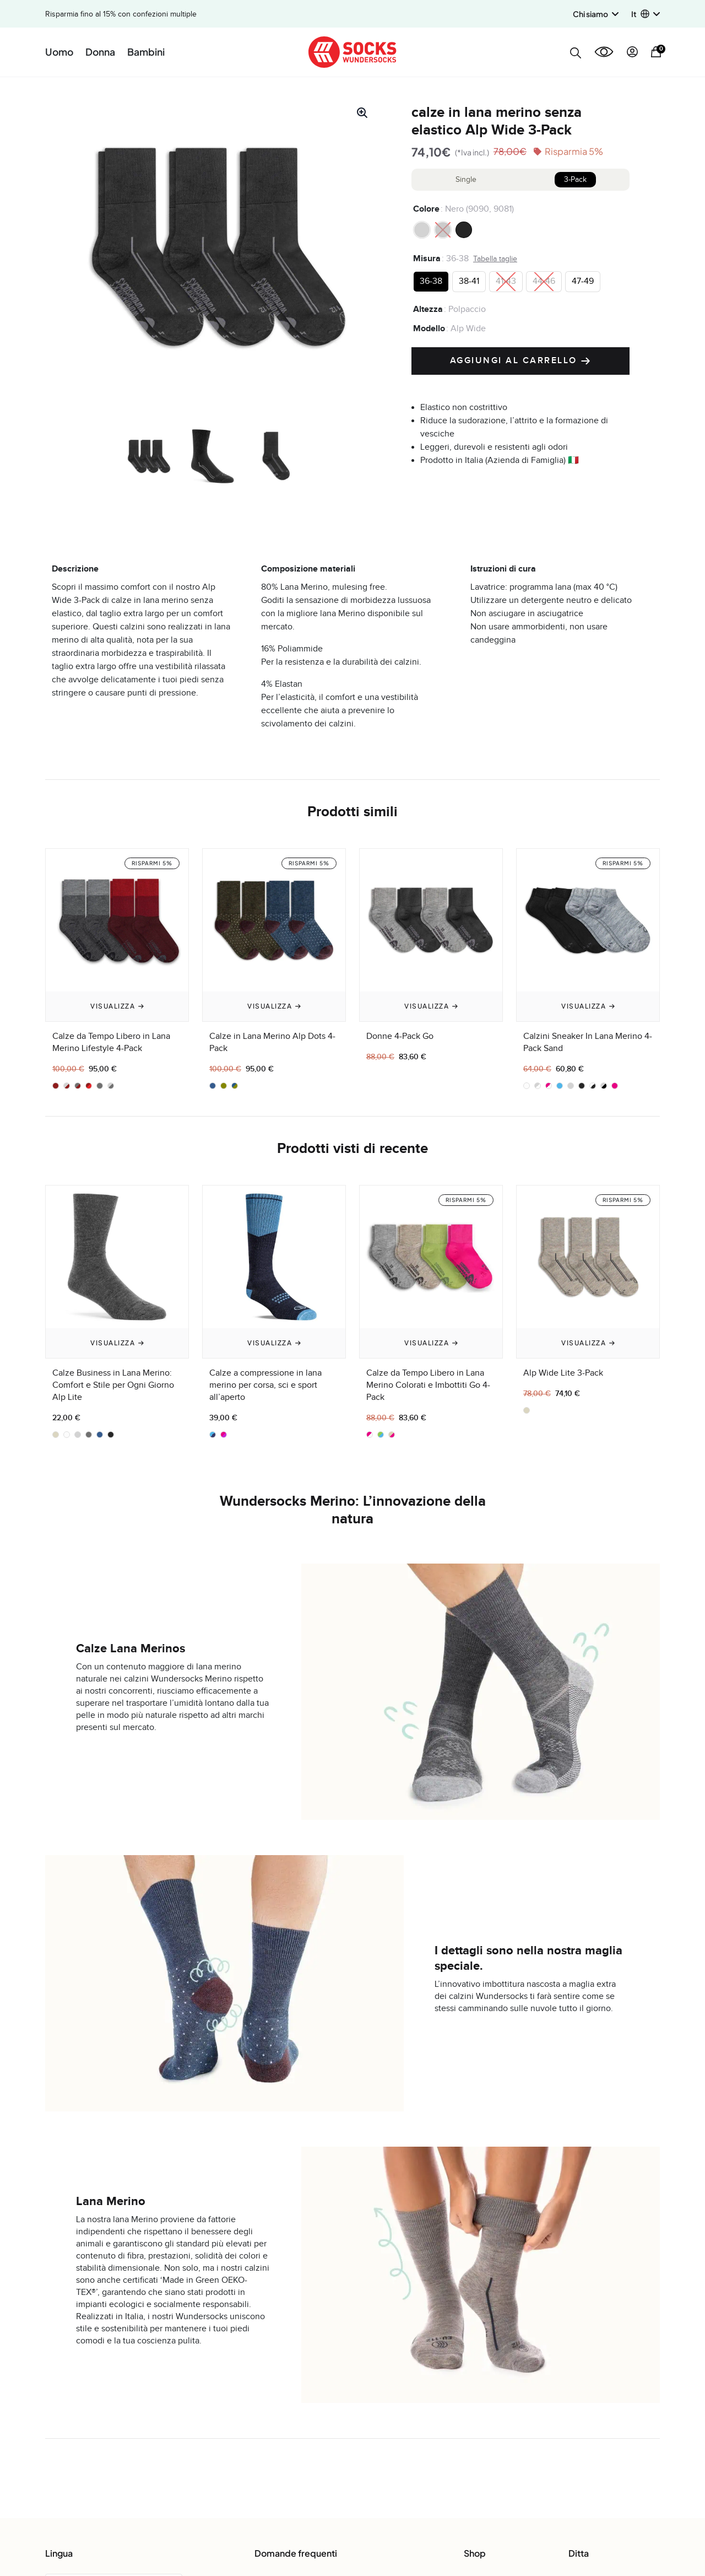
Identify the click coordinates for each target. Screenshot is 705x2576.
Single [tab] (465, 179)
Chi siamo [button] (596, 14)
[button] (645, 14)
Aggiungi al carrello (521, 360)
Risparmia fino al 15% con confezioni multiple (121, 14)
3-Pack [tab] (575, 179)
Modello (429, 328)
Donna (100, 52)
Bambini (146, 52)
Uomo (59, 52)
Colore (426, 208)
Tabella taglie (495, 258)
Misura (427, 258)
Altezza (428, 309)
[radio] (422, 230)
